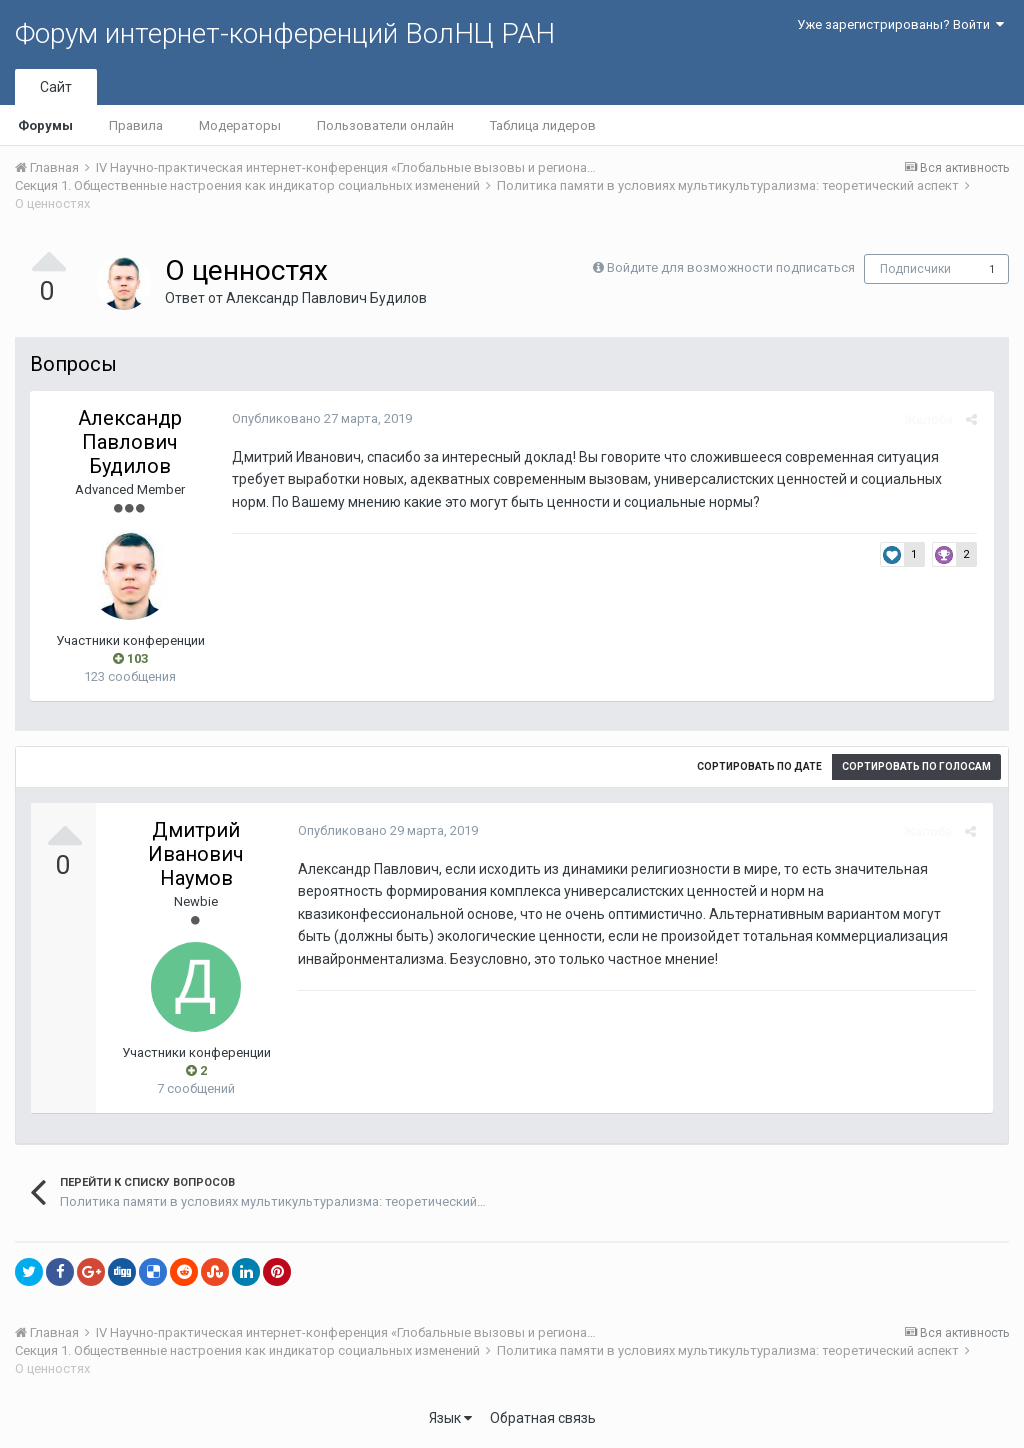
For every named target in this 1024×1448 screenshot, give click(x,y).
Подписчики (915, 269)
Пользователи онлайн (385, 125)
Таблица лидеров (543, 125)
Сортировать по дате (759, 766)
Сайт (56, 87)
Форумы (45, 125)
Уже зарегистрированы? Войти (900, 24)
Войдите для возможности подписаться (731, 267)
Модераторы (240, 125)
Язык (450, 1418)
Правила (136, 125)
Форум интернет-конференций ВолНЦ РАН (285, 33)
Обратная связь (543, 1418)
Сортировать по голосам (916, 766)
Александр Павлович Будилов (326, 298)
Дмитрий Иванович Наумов (196, 854)
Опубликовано (320, 418)
